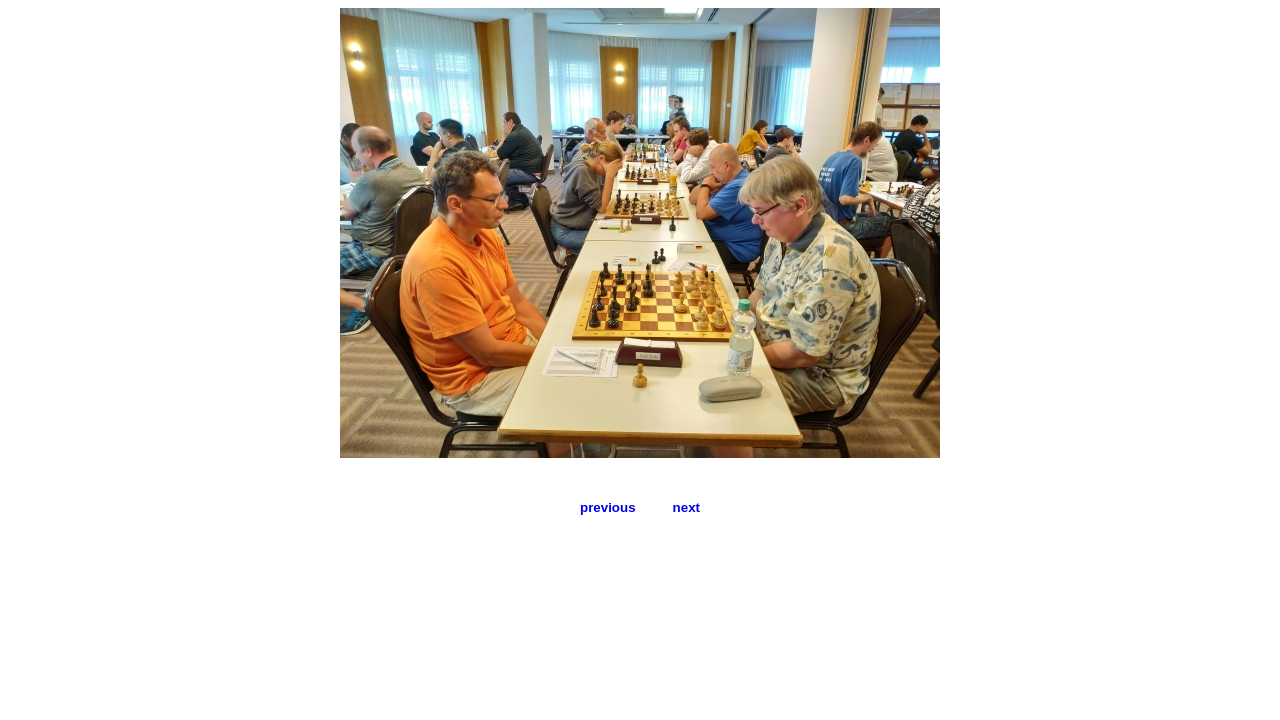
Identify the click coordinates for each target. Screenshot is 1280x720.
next (686, 507)
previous (608, 507)
